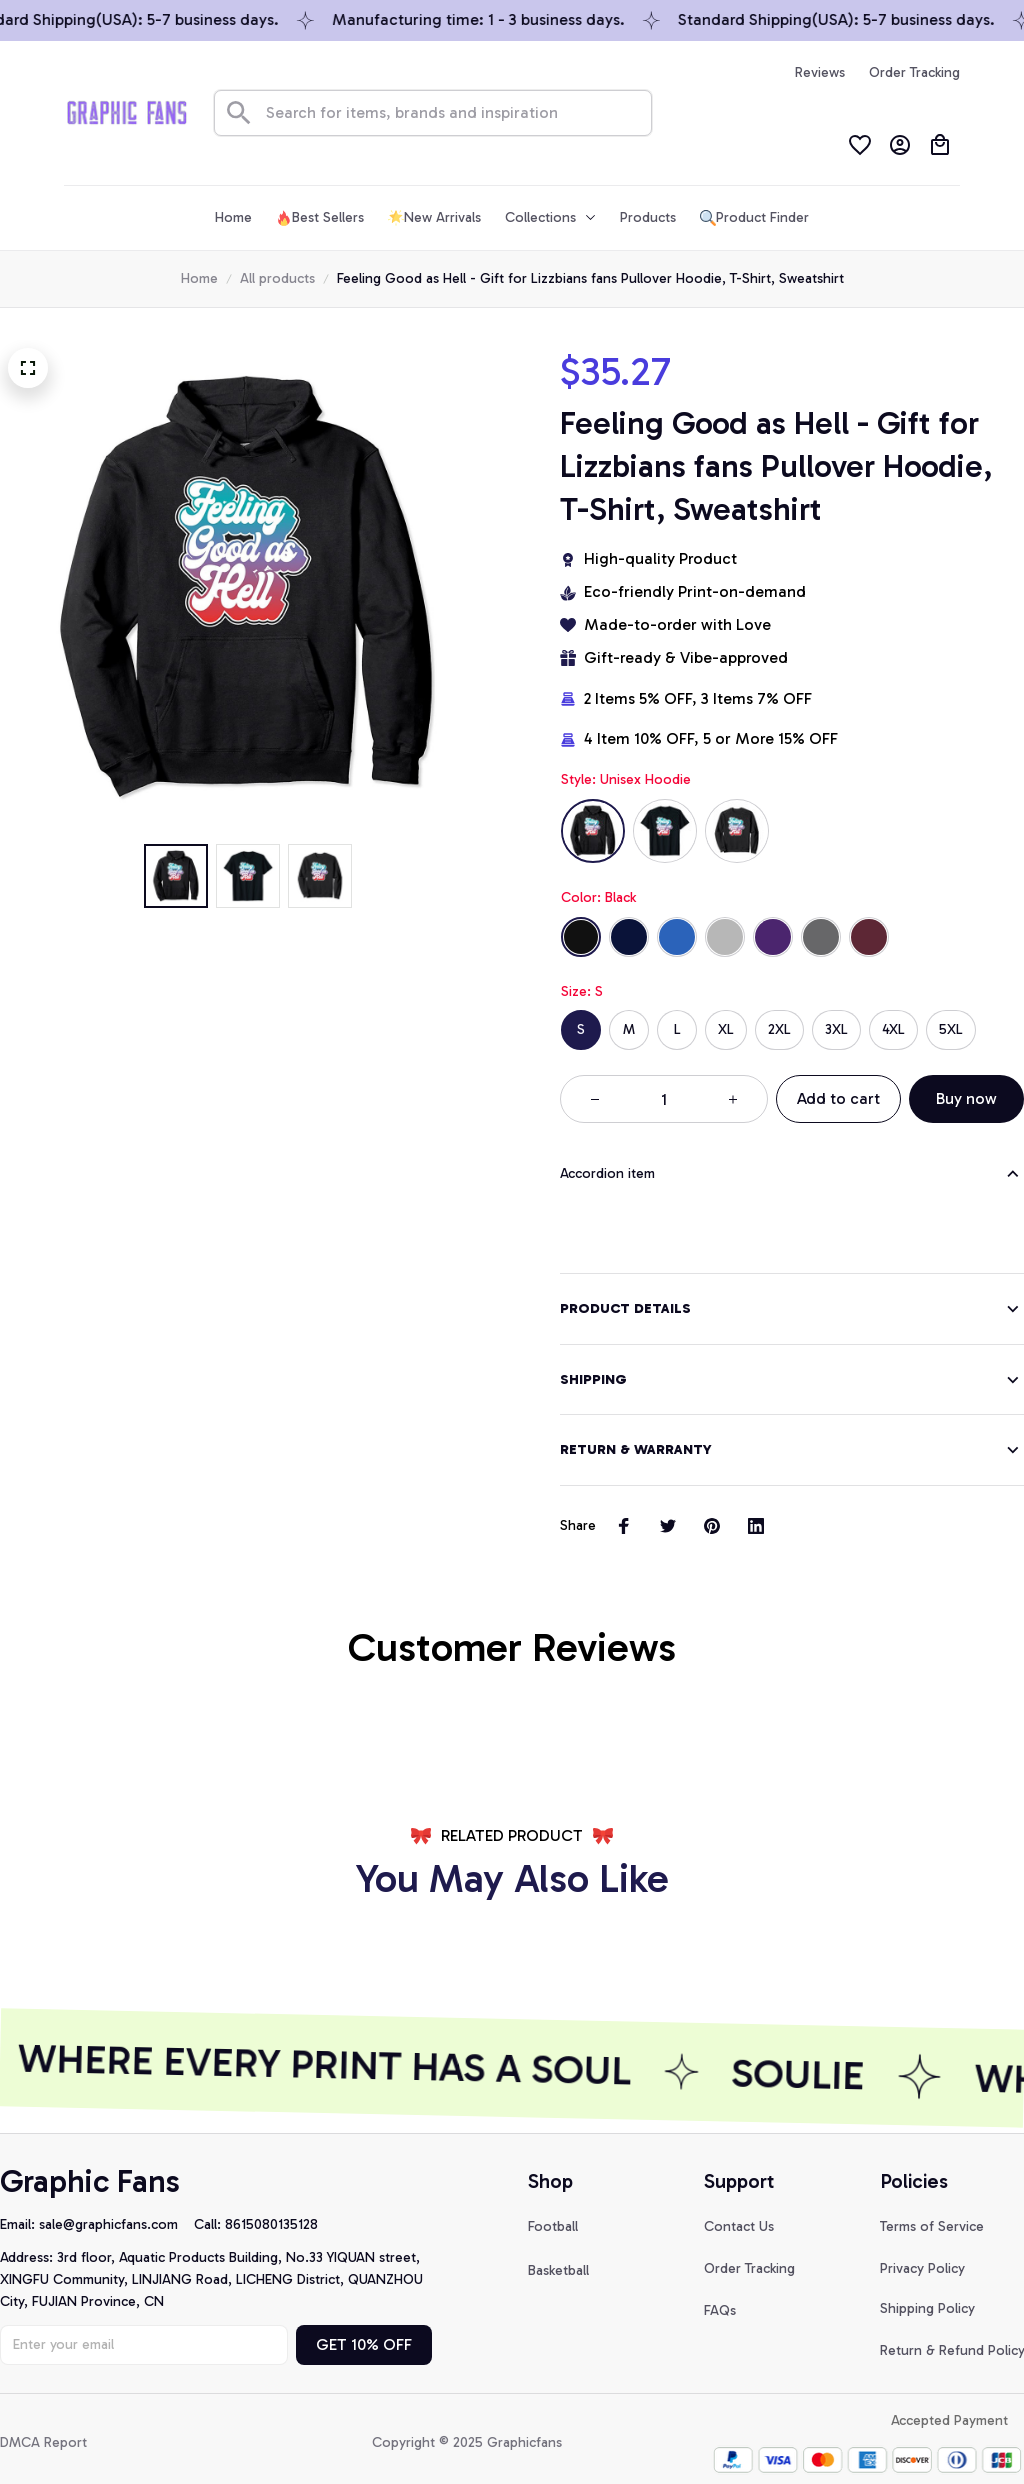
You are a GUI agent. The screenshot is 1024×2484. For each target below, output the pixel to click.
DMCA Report (43, 2418)
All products (277, 278)
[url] (116, 2201)
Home (199, 278)
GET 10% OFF (364, 2320)
